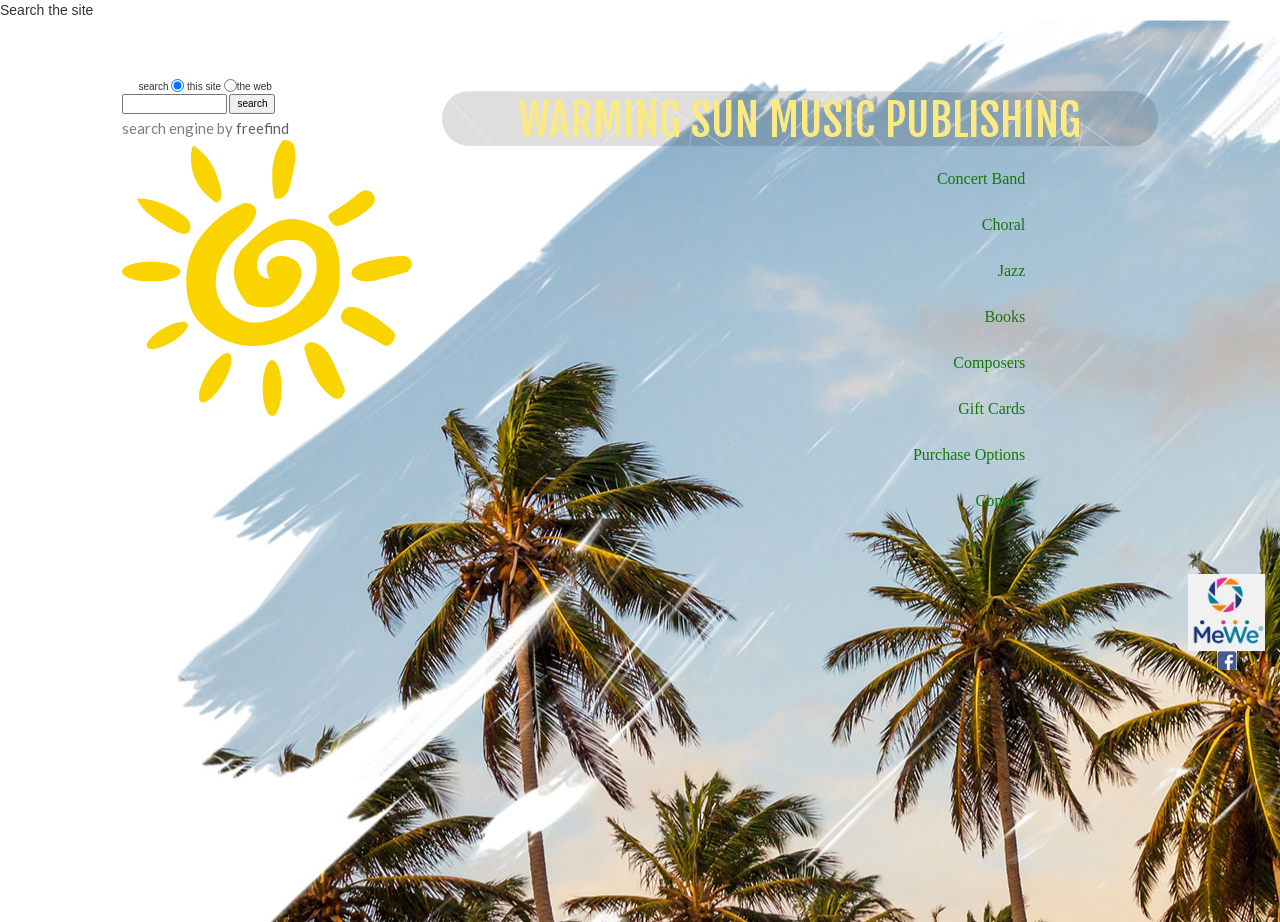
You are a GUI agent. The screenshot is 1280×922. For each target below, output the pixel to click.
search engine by (205, 128)
